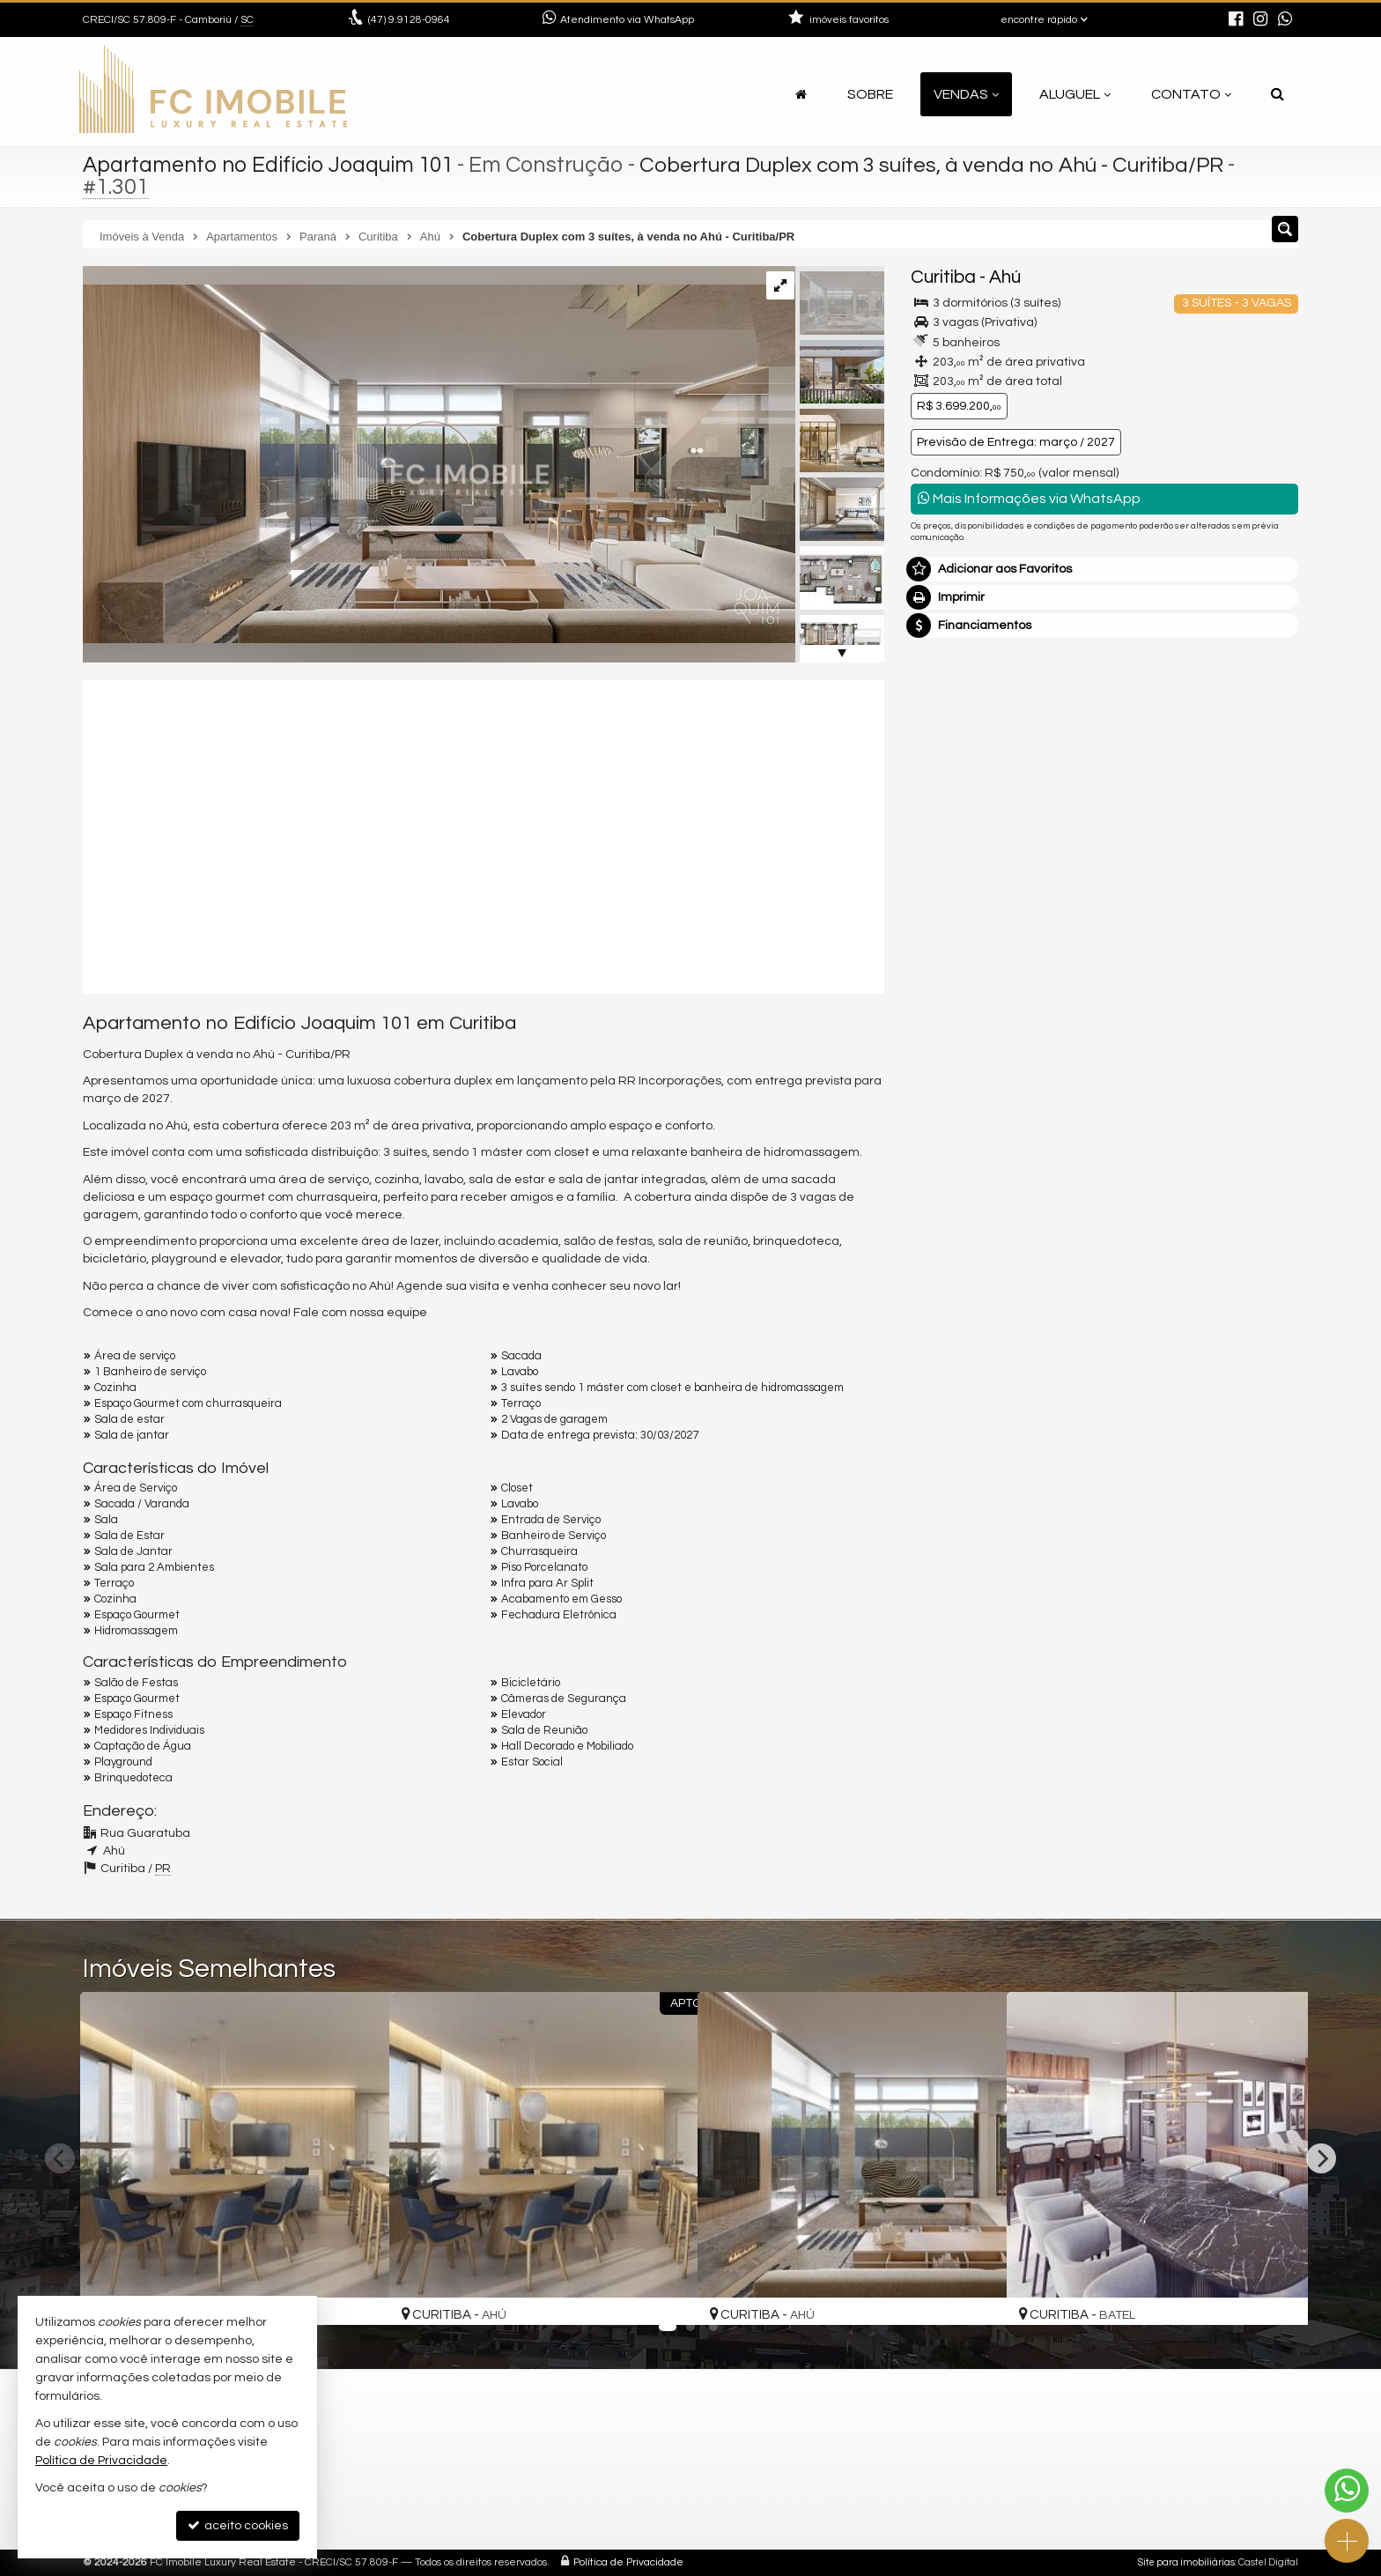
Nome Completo (966, 1008)
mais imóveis (1177, 798)
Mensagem (952, 912)
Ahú (1005, 277)
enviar (1252, 1191)
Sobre (870, 94)
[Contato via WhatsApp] (1347, 2491)
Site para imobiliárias (1186, 2562)
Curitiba (943, 277)
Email (935, 1068)
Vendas (966, 94)
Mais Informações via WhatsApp (1029, 498)
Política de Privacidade (628, 2562)
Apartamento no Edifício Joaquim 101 (272, 164)
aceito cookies (238, 2525)
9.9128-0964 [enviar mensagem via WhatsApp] (409, 20)
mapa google (450, 2492)
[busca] (1277, 94)
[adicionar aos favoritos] (356, 2295)
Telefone (944, 1129)
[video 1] (483, 834)
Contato (1191, 94)
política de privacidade (1145, 1208)
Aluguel (1075, 94)
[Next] (1321, 2158)
